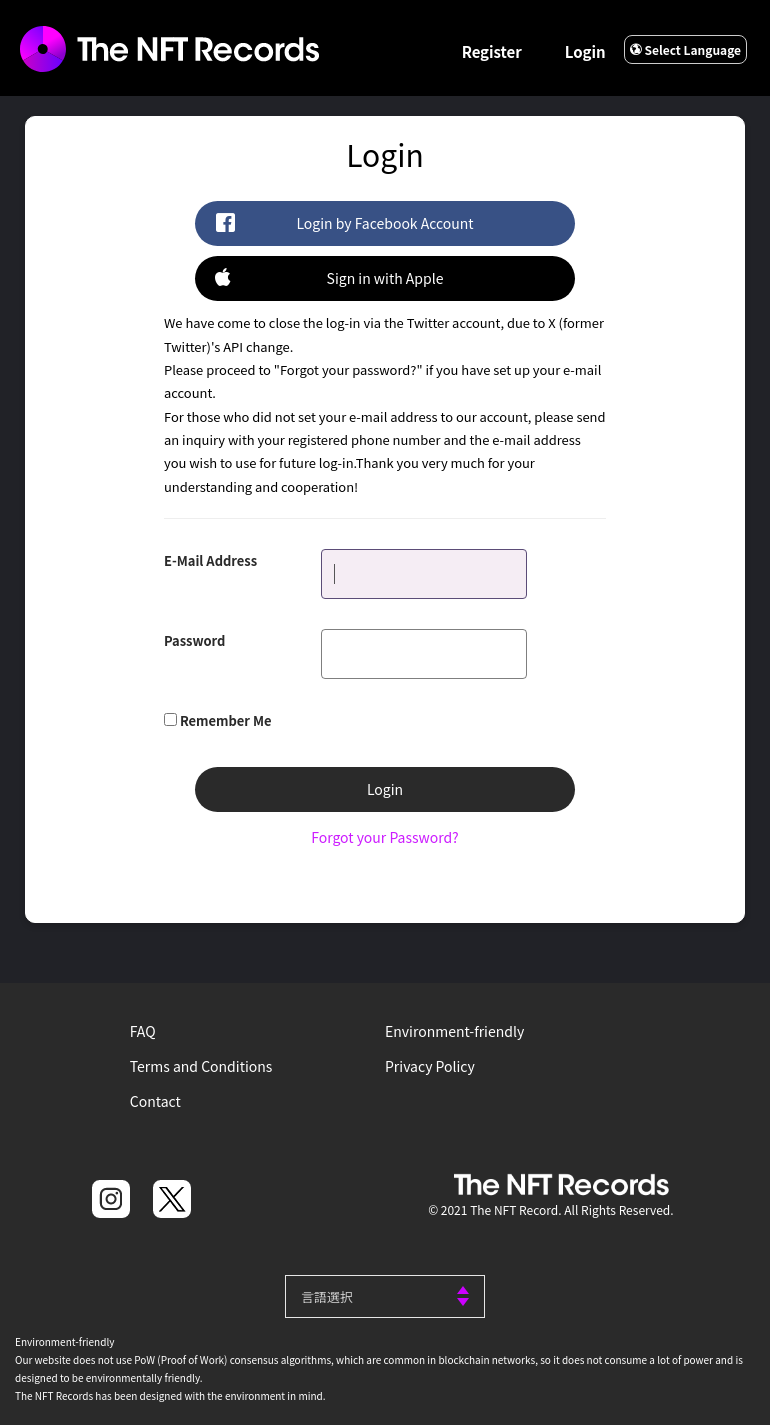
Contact (155, 1101)
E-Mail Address (210, 560)
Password (194, 640)
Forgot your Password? (384, 837)
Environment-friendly (454, 1031)
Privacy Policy (430, 1066)
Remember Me (226, 720)
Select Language (685, 49)
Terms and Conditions (201, 1066)
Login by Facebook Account (344, 222)
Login (585, 51)
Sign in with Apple (329, 277)
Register (492, 51)
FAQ (143, 1031)
